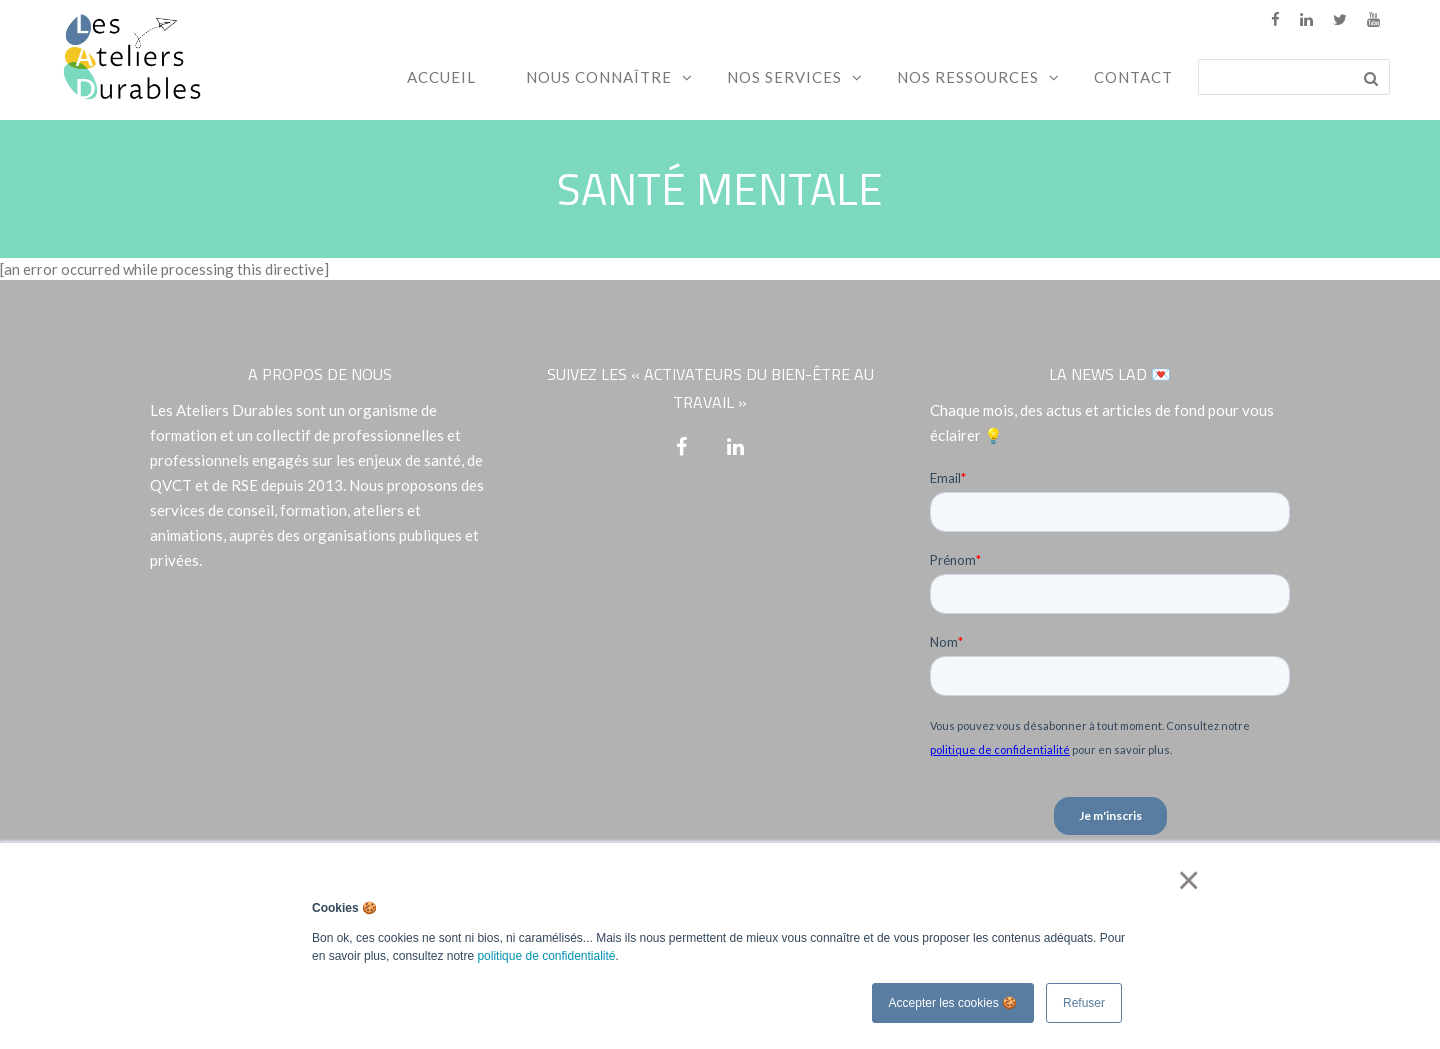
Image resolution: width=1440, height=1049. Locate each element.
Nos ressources (968, 77)
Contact (1133, 77)
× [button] (1184, 880)
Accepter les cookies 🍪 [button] (953, 1003)
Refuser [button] (1084, 1003)
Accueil (441, 77)
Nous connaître (599, 77)
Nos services (784, 77)
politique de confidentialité (546, 956)
